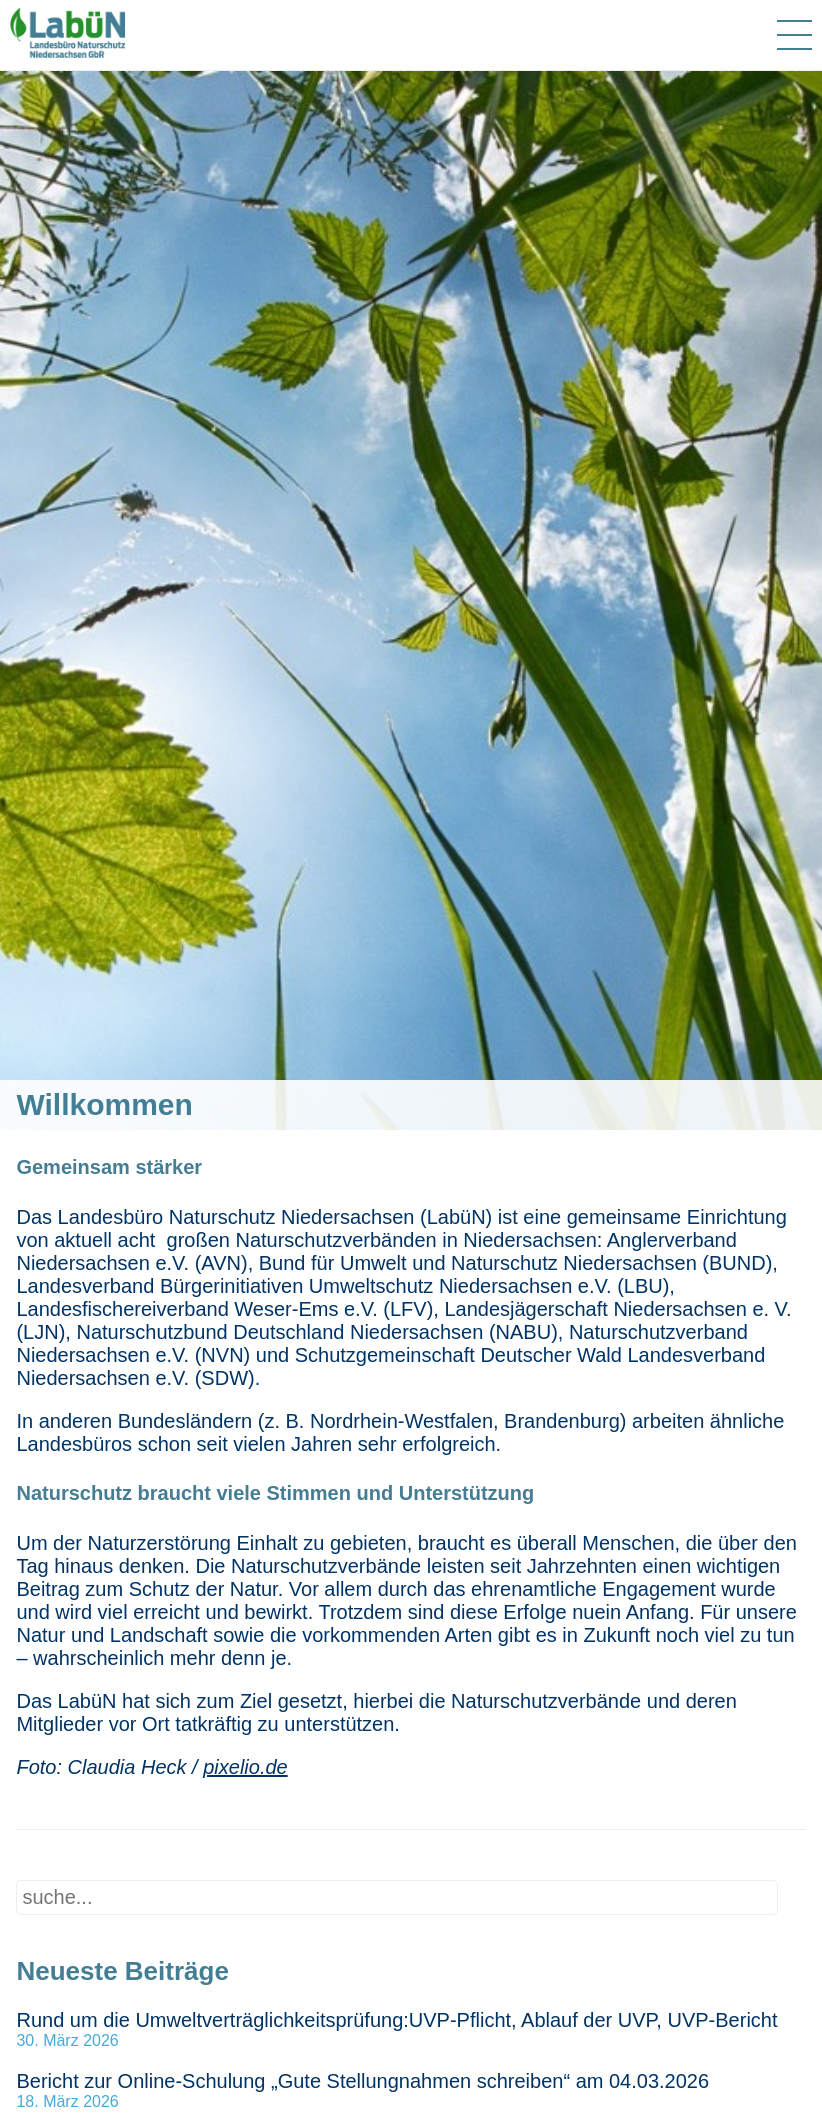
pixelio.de (245, 1767)
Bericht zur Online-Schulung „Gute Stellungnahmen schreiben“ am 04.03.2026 (362, 2081)
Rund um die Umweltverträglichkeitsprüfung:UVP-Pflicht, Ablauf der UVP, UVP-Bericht (396, 2020)
